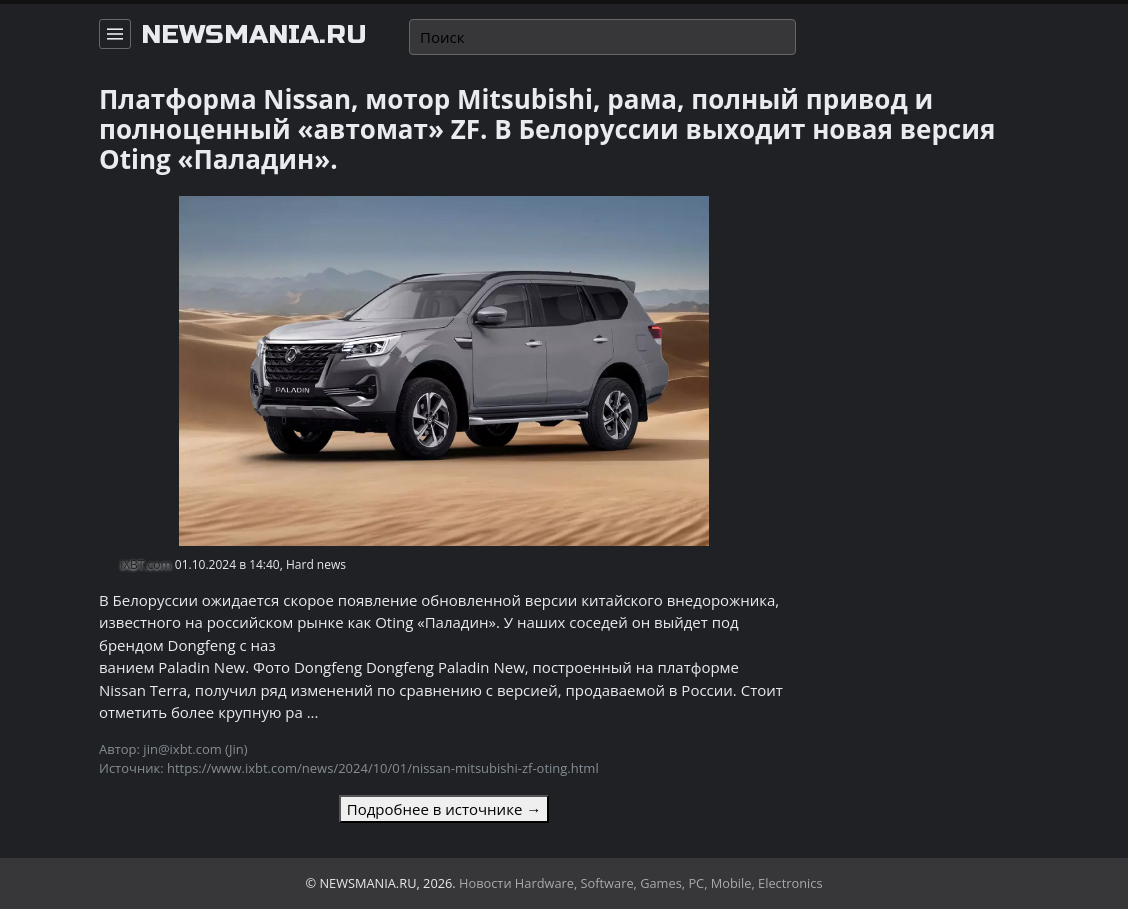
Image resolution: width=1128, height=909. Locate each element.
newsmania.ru (254, 35)
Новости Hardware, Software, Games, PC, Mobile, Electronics (641, 883)
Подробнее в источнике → (444, 809)
